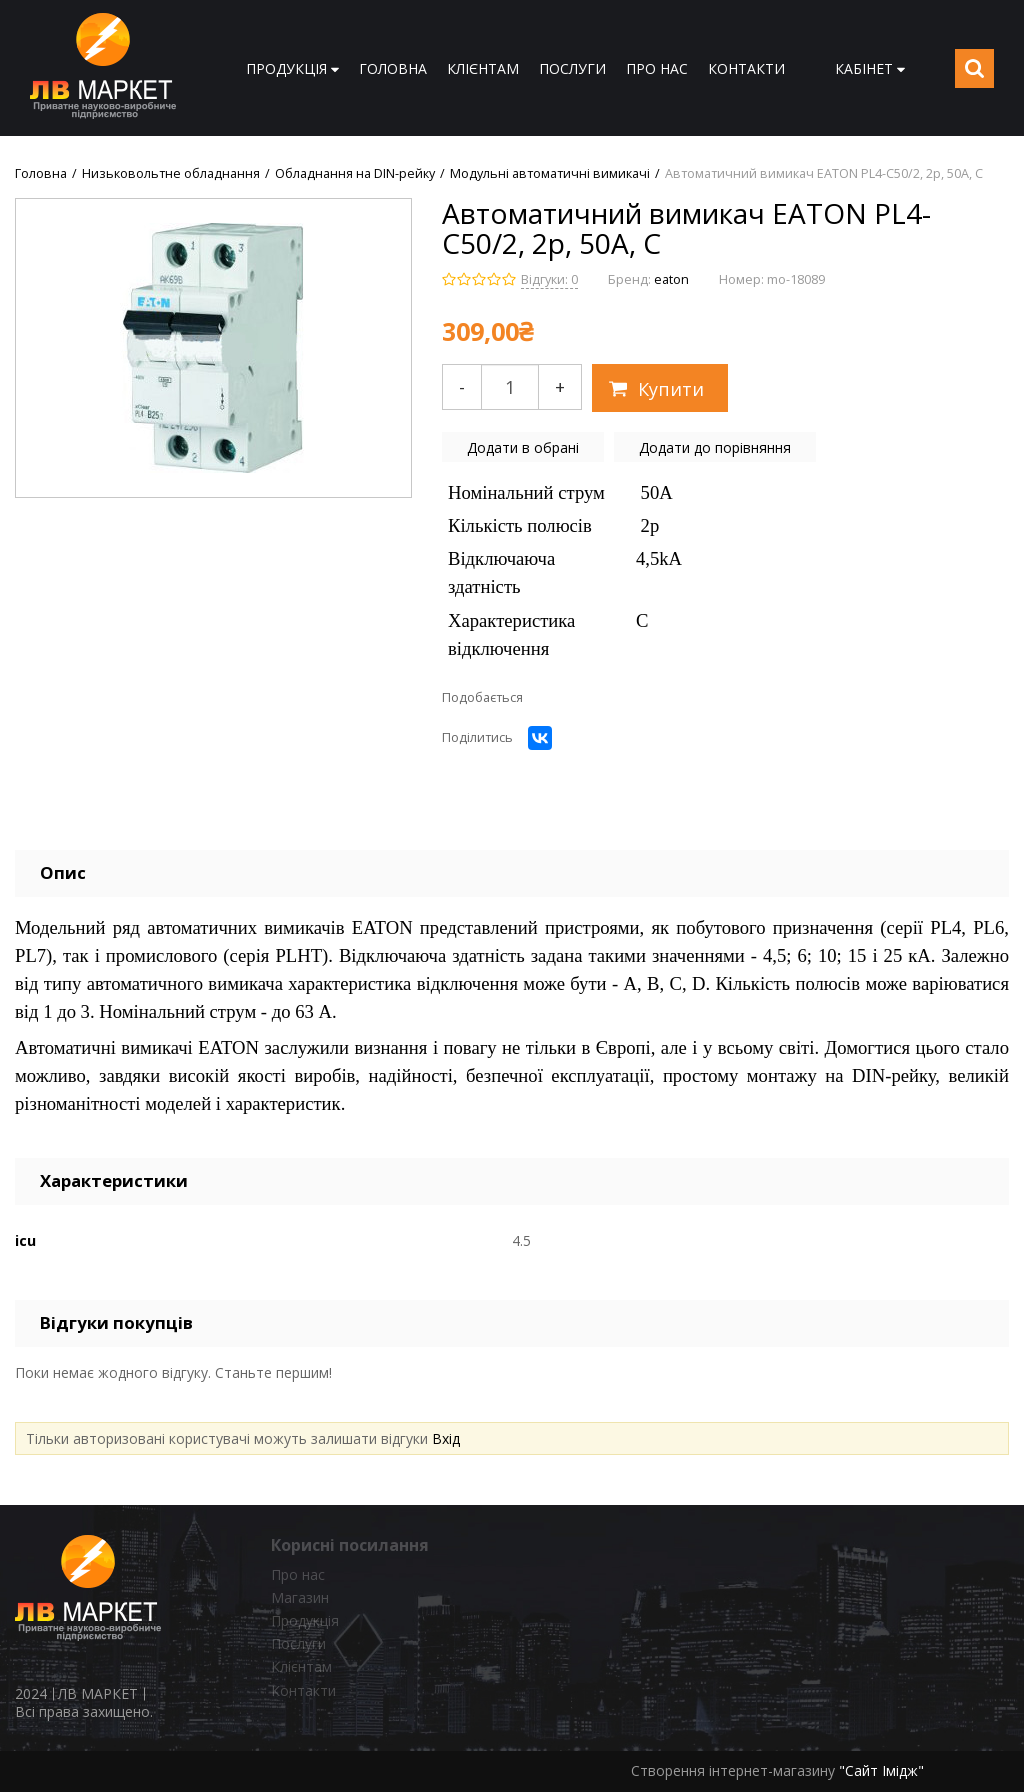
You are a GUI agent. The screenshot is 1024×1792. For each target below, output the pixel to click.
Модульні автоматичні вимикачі (550, 174)
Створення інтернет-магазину (733, 1770)
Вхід (446, 1438)
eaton (671, 279)
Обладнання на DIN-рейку (355, 174)
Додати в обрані (523, 447)
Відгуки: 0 (549, 279)
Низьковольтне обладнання (171, 174)
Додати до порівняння (715, 447)
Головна (41, 174)
